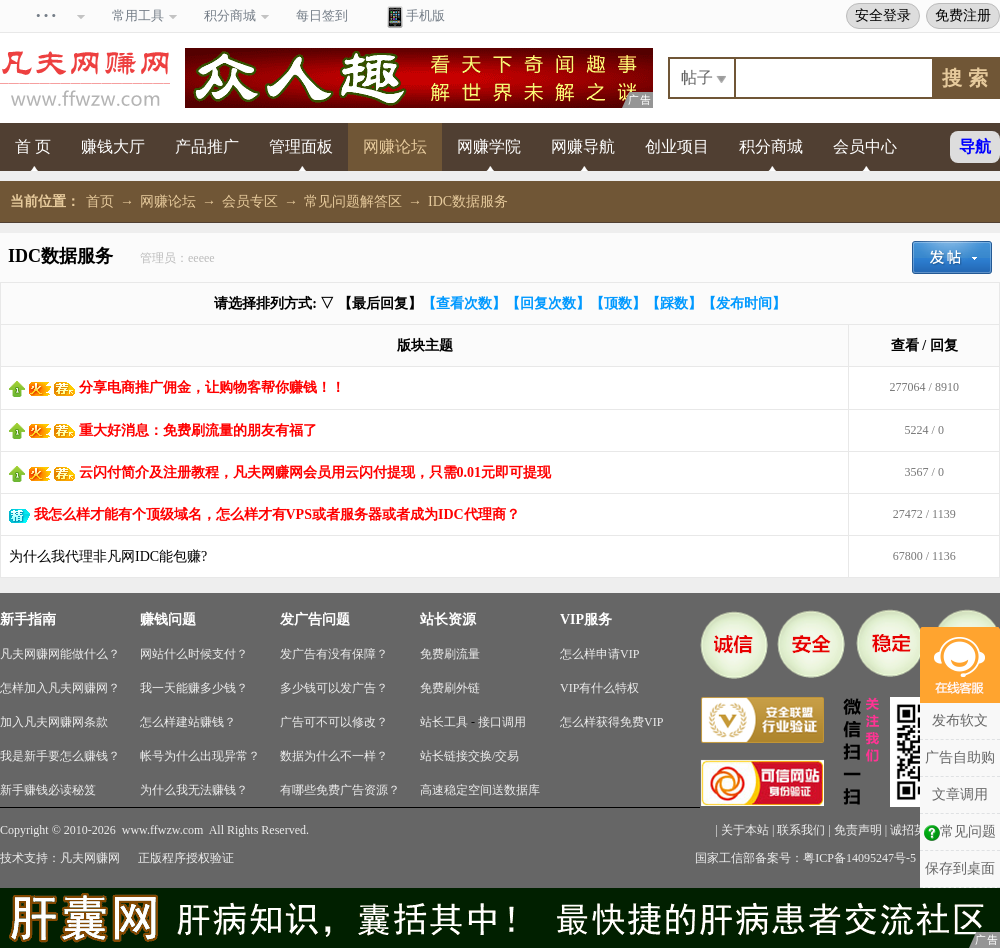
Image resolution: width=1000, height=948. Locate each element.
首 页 (33, 146)
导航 (975, 146)
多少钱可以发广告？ (334, 688)
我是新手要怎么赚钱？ (60, 756)
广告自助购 (960, 757)
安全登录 (883, 15)
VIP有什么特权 (599, 688)
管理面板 (301, 146)
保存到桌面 (960, 868)
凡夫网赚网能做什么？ (60, 654)
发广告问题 (315, 619)
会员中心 (865, 146)
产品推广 (207, 146)
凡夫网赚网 (90, 858)
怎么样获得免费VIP (611, 722)
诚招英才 (914, 830)
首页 (100, 201)
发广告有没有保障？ (334, 654)
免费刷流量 (450, 654)
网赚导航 (583, 146)
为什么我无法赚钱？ (194, 790)
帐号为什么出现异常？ (200, 756)
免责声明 (858, 830)
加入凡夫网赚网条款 (54, 722)
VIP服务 (586, 619)
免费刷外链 (450, 688)
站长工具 (444, 722)
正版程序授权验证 (186, 858)
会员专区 (250, 201)
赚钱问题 (168, 619)
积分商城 (771, 146)
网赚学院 (489, 146)
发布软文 (960, 720)
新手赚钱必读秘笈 (48, 790)
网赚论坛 (395, 146)
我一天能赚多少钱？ (194, 688)
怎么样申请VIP (599, 654)
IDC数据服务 (468, 201)
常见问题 (960, 832)
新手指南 (28, 619)
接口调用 (502, 722)
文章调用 (960, 794)
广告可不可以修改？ (334, 722)
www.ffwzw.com (163, 830)
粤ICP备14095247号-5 (859, 858)
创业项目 (677, 146)
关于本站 (745, 830)
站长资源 (448, 619)
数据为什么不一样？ (334, 756)
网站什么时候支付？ (194, 654)
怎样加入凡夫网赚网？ (60, 688)
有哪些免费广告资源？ (340, 790)
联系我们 (801, 830)
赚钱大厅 (113, 146)
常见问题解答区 (353, 201)
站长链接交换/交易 (469, 756)
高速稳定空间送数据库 (480, 790)
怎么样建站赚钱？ (188, 722)
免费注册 (963, 15)
